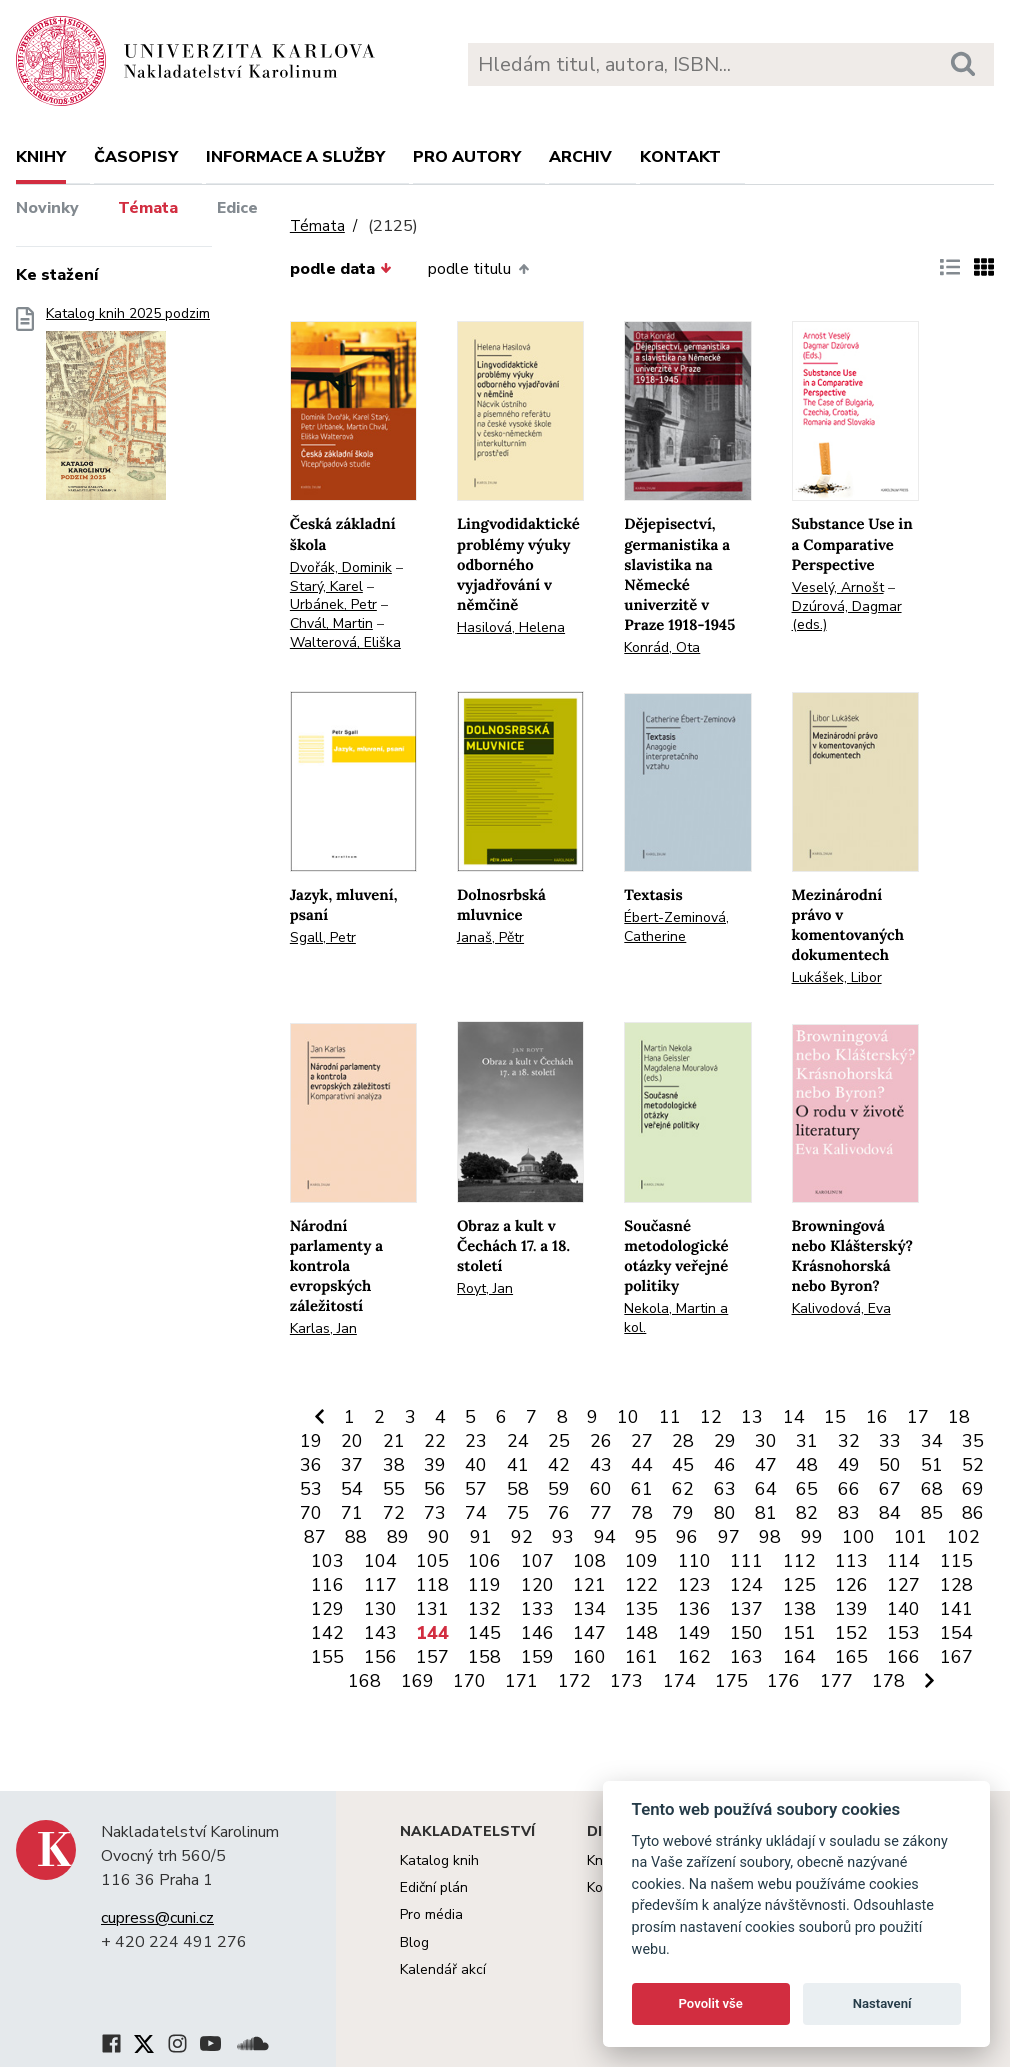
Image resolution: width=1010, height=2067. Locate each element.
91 (481, 1537)
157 (432, 1657)
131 (432, 1609)
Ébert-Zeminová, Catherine (676, 927)
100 (858, 1537)
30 (766, 1441)
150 (746, 1633)
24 (518, 1441)
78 (642, 1513)
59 (559, 1489)
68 (932, 1489)
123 (694, 1585)
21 (394, 1441)
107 (537, 1561)
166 (903, 1657)
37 (352, 1465)
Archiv (580, 157)
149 (694, 1633)
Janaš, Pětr (490, 937)
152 (851, 1633)
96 (687, 1537)
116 (327, 1585)
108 (589, 1561)
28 (683, 1441)
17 (918, 1417)
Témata (148, 208)
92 (522, 1537)
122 (641, 1585)
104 (380, 1561)
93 (563, 1537)
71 (352, 1513)
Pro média (431, 1914)
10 (628, 1417)
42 (559, 1465)
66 (849, 1489)
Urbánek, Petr (333, 604)
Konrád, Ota (662, 647)
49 (849, 1465)
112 (799, 1561)
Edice (237, 208)
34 (932, 1441)
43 (601, 1465)
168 (364, 1681)
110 (694, 1561)
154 (956, 1633)
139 (851, 1609)
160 (589, 1657)
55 (394, 1489)
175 (731, 1681)
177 (836, 1681)
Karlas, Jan (323, 1328)
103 (327, 1561)
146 (537, 1633)
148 (641, 1633)
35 (973, 1441)
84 (890, 1513)
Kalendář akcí (443, 1969)
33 (890, 1441)
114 (903, 1561)
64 (766, 1489)
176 (783, 1681)
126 (851, 1585)
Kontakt (680, 157)
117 (380, 1585)
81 (766, 1513)
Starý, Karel (326, 586)
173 (626, 1681)
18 (959, 1417)
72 (394, 1513)
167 (956, 1657)
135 (641, 1609)
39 (435, 1465)
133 (537, 1609)
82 (807, 1513)
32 (849, 1441)
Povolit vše (711, 2003)
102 (963, 1537)
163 (746, 1657)
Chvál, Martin (331, 623)
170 (469, 1681)
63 (725, 1489)
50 (890, 1465)
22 (435, 1441)
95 (646, 1537)
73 (435, 1513)
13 (752, 1417)
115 (956, 1561)
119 (484, 1585)
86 (973, 1513)
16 (877, 1417)
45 (683, 1465)
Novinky (47, 208)
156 (380, 1657)
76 (559, 1513)
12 (711, 1417)
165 (851, 1657)
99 (812, 1537)
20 (352, 1441)
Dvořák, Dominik (341, 567)
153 (903, 1633)
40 (476, 1465)
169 (417, 1681)
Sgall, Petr (323, 937)
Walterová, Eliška (345, 642)
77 (601, 1513)
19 (311, 1441)
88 (356, 1537)
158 (484, 1657)
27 (642, 1441)
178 (888, 1681)
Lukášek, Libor (837, 977)
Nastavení (882, 2003)
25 (559, 1441)
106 (484, 1561)
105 (432, 1561)
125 (799, 1585)
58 (518, 1489)
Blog (414, 1942)
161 (641, 1657)
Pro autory (467, 157)
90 (439, 1537)
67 (890, 1489)
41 (518, 1465)
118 (432, 1585)
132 (484, 1609)
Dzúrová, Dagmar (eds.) (847, 616)
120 (537, 1585)
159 (537, 1657)
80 (725, 1513)
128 (956, 1585)
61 (642, 1489)
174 (679, 1681)
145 (484, 1633)
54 (352, 1489)
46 (725, 1465)
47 (766, 1465)
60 (601, 1489)
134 (589, 1609)
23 (476, 1441)
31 (807, 1441)
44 (642, 1465)
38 (394, 1465)
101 (910, 1537)
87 (315, 1537)
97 (729, 1537)
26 (601, 1441)
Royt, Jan (485, 1288)
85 (932, 1513)
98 (770, 1537)
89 (398, 1537)
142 (327, 1633)
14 (794, 1417)
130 (380, 1609)
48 (807, 1465)
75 (518, 1513)
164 (799, 1657)
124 (746, 1585)
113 (851, 1561)
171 (521, 1681)
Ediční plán (434, 1887)
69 (973, 1489)
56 (435, 1489)
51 (932, 1465)
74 (476, 1513)
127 (903, 1585)
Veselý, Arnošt (838, 587)
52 (973, 1465)
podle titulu (478, 269)
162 (694, 1657)
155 (327, 1657)
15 (835, 1417)
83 (849, 1513)
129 (327, 1609)
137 (746, 1609)
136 (694, 1609)
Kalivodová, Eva (841, 1308)
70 (311, 1513)
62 (683, 1489)
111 (746, 1561)
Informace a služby (295, 157)
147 (589, 1633)
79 (683, 1513)
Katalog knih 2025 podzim (128, 409)
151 (799, 1633)
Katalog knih (439, 1860)
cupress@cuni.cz (157, 1918)
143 (380, 1633)
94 (605, 1537)
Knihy (41, 157)
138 (799, 1609)
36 (311, 1465)
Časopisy (136, 157)
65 (807, 1489)
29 (725, 1441)
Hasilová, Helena (511, 627)
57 (476, 1489)
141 (956, 1609)
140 (903, 1609)
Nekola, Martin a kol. (676, 1318)
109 (641, 1561)
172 (574, 1681)
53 (311, 1489)
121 (589, 1585)
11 (670, 1417)
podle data (341, 269)
